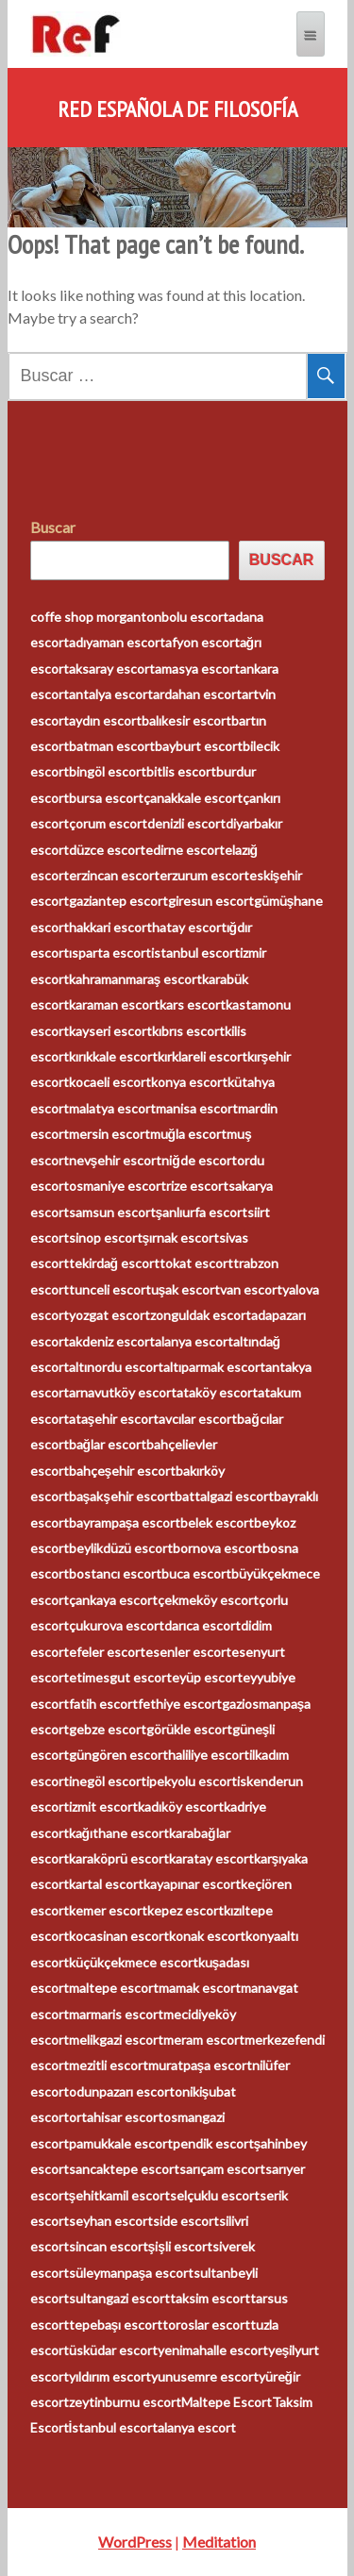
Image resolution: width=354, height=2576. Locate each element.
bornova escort (217, 1548)
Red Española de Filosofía (177, 109)
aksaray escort (112, 669)
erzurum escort (204, 875)
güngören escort (118, 1755)
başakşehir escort (122, 1496)
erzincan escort (114, 875)
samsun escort (112, 1212)
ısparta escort (110, 953)
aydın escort (105, 720)
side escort (186, 2221)
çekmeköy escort (208, 1600)
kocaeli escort (110, 1082)
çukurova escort (116, 1625)
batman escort (112, 746)
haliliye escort (208, 1755)
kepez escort (185, 1910)
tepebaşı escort (116, 2325)
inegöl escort (107, 1781)
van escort (251, 1289)
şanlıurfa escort (202, 1212)
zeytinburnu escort (125, 2402)
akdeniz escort (112, 1341)
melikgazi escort (116, 2040)
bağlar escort (108, 1444)
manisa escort (197, 1108)
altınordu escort (116, 1367)
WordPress (135, 2542)
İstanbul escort (114, 2427)
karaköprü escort (119, 1858)
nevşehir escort (115, 1160)
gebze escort (107, 1729)
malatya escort (112, 1108)
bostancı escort (115, 1573)
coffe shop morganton (95, 617)
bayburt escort (199, 746)
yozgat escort (109, 1315)
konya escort (189, 1082)
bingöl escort (107, 771)
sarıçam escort (222, 2169)
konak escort (207, 1936)
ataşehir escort (114, 1419)
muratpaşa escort (200, 2065)
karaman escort (114, 1004)
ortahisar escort (116, 2117)
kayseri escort (110, 1031)
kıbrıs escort (188, 1031)
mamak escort (200, 1988)
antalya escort (111, 694)
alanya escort (194, 1341)
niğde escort (199, 1160)
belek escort (217, 1522)
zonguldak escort (200, 1315)
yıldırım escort (110, 2376)
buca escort (196, 1573)
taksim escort (210, 2298)
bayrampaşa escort (125, 1522)
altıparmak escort (214, 1367)
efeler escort (107, 1652)
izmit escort (103, 1806)
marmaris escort (116, 2014)
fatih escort (103, 1704)
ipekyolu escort (191, 1781)
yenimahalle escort (213, 2350)
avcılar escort (198, 1419)
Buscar (53, 527)
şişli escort (180, 2246)
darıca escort (202, 1625)
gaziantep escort (118, 901)
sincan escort (108, 2246)
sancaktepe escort (124, 2169)
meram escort (203, 2040)
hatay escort (189, 927)
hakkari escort (110, 927)
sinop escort (106, 1237)
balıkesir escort (186, 720)
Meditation (219, 2542)
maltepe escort (114, 1988)
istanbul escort (195, 953)
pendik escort (213, 2143)
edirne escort (185, 850)
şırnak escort (181, 1237)
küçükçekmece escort (133, 1962)
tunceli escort (110, 1289)
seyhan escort (111, 2221)
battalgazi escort (224, 1496)
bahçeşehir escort (123, 1471)
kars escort (193, 1004)
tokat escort (196, 1263)
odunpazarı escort (122, 2091)
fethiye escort (180, 1704)
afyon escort (202, 642)
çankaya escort (113, 1600)
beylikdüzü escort (121, 1548)
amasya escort (197, 669)
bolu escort (194, 617)
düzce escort (107, 850)
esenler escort (188, 1652)
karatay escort (211, 1858)
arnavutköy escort (123, 1392)
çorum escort (108, 823)
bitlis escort (181, 771)
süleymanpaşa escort (131, 2273)
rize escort (197, 1186)
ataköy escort (217, 1392)
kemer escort (108, 1910)
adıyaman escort (117, 642)
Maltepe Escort (226, 2402)
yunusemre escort (205, 2376)
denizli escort (186, 823)
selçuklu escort (215, 2195)
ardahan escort (197, 694)
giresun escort (211, 901)
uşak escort (186, 1289)
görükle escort (189, 1729)
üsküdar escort (113, 2350)
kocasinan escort (119, 1936)
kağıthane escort (119, 1833)
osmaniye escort (117, 1186)
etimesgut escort (120, 1677)
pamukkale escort (121, 2143)
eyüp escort (207, 1677)
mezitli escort (108, 2065)
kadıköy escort (181, 1806)
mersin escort (109, 1134)
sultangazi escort (119, 2298)
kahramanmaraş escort (136, 979)
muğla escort (189, 1134)
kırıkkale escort (113, 1056)
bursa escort (106, 798)
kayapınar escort (192, 1884)
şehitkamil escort (120, 2195)
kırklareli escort (202, 1056)
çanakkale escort (193, 798)
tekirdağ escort (114, 1263)
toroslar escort (206, 2325)
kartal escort (106, 1884)
